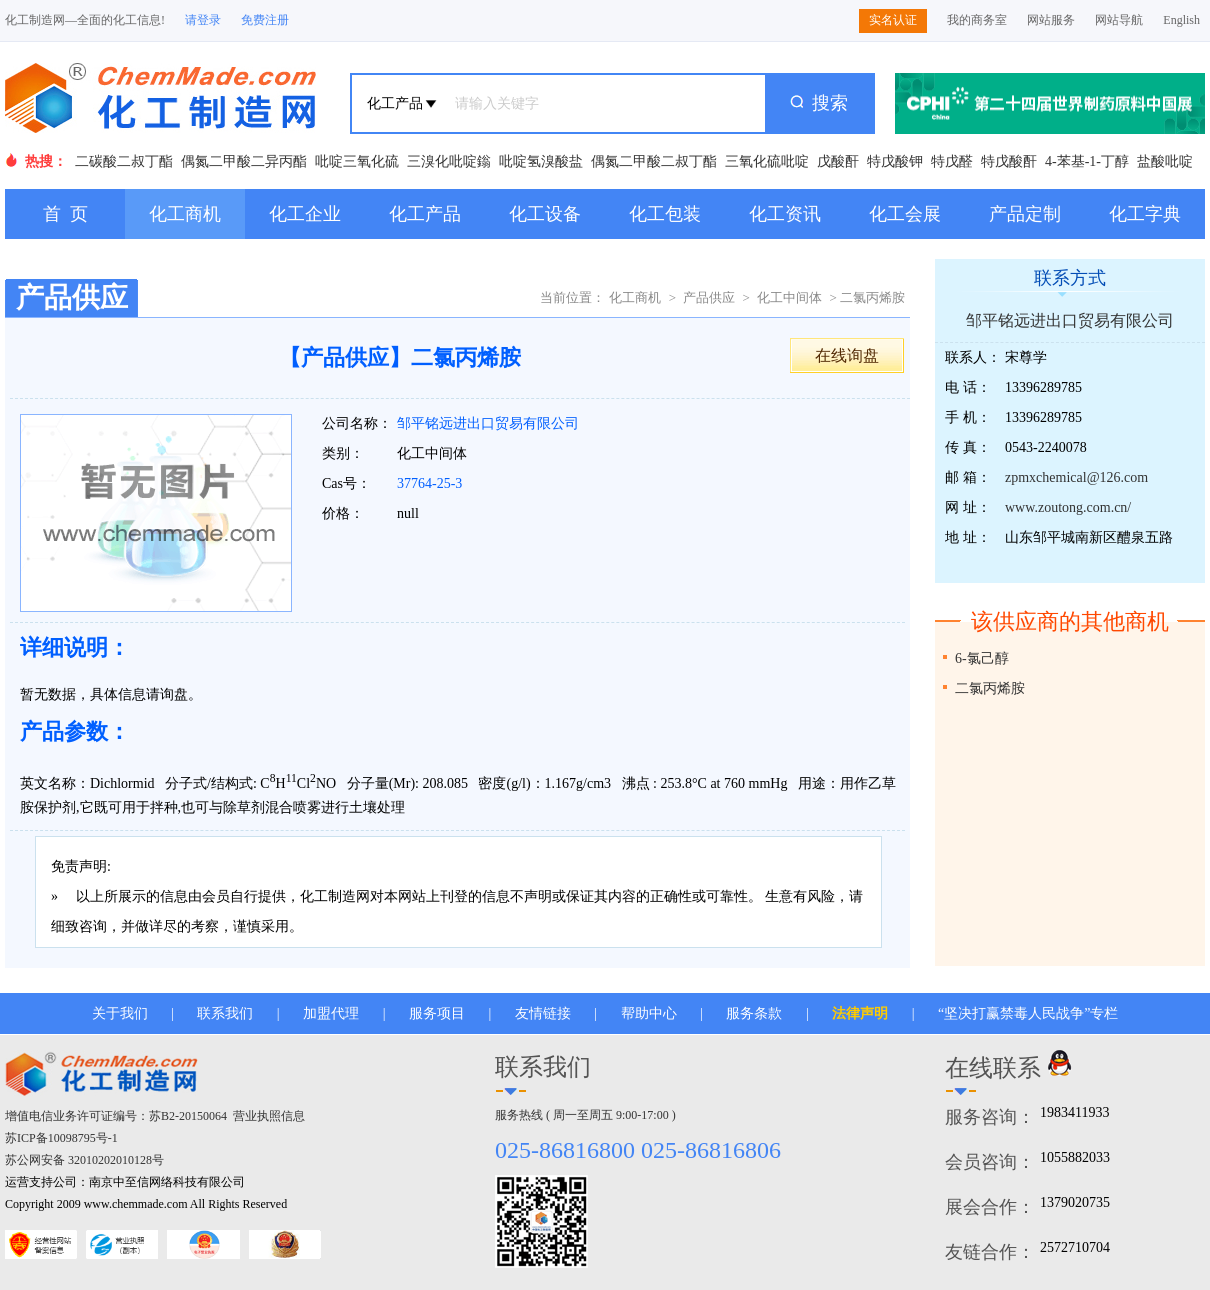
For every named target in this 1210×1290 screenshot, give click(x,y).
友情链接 (543, 1013)
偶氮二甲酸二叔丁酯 (654, 161)
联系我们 (225, 1013)
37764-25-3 (429, 483)
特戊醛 (952, 161)
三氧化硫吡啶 (767, 161)
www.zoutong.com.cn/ (1068, 507)
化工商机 (185, 214)
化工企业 (305, 214)
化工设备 (545, 214)
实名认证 (893, 20)
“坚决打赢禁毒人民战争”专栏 (1028, 1013)
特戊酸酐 (1009, 161)
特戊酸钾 (895, 161)
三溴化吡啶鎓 (449, 161)
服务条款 (754, 1013)
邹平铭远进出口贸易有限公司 (488, 423)
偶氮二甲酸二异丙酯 (244, 161)
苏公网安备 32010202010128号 (84, 1160)
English (1181, 20)
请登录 (203, 20)
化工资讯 (785, 214)
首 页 (65, 214)
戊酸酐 (838, 161)
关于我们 (120, 1013)
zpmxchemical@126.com (1076, 477)
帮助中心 (649, 1013)
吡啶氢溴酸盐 (541, 161)
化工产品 (425, 214)
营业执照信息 (269, 1116)
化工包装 (665, 214)
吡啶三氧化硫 (357, 161)
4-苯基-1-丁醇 (1087, 161)
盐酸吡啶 (1165, 161)
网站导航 (1119, 20)
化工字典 (1145, 214)
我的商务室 (977, 20)
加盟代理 (331, 1013)
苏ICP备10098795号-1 (61, 1138)
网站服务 (1051, 20)
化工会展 (905, 214)
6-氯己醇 (982, 658)
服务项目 (437, 1013)
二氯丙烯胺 (990, 688)
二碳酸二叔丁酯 (124, 161)
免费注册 (265, 20)
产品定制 (1025, 214)
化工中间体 (789, 297)
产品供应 (709, 297)
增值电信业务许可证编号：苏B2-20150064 (116, 1116)
